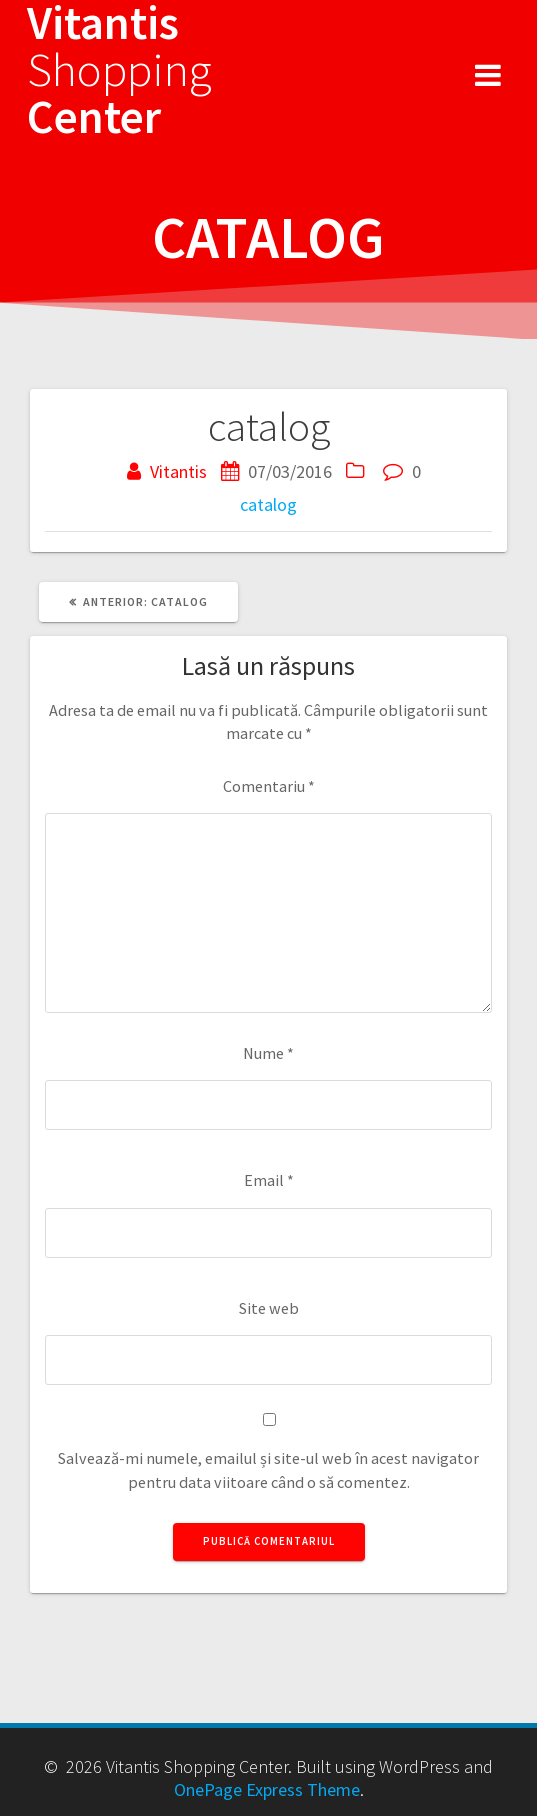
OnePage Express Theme (267, 1789)
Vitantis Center (119, 70)
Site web (269, 1308)
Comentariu (269, 786)
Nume (268, 1053)
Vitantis (178, 471)
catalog (268, 504)
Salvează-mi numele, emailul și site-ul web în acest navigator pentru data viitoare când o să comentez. (268, 1469)
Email (269, 1180)
